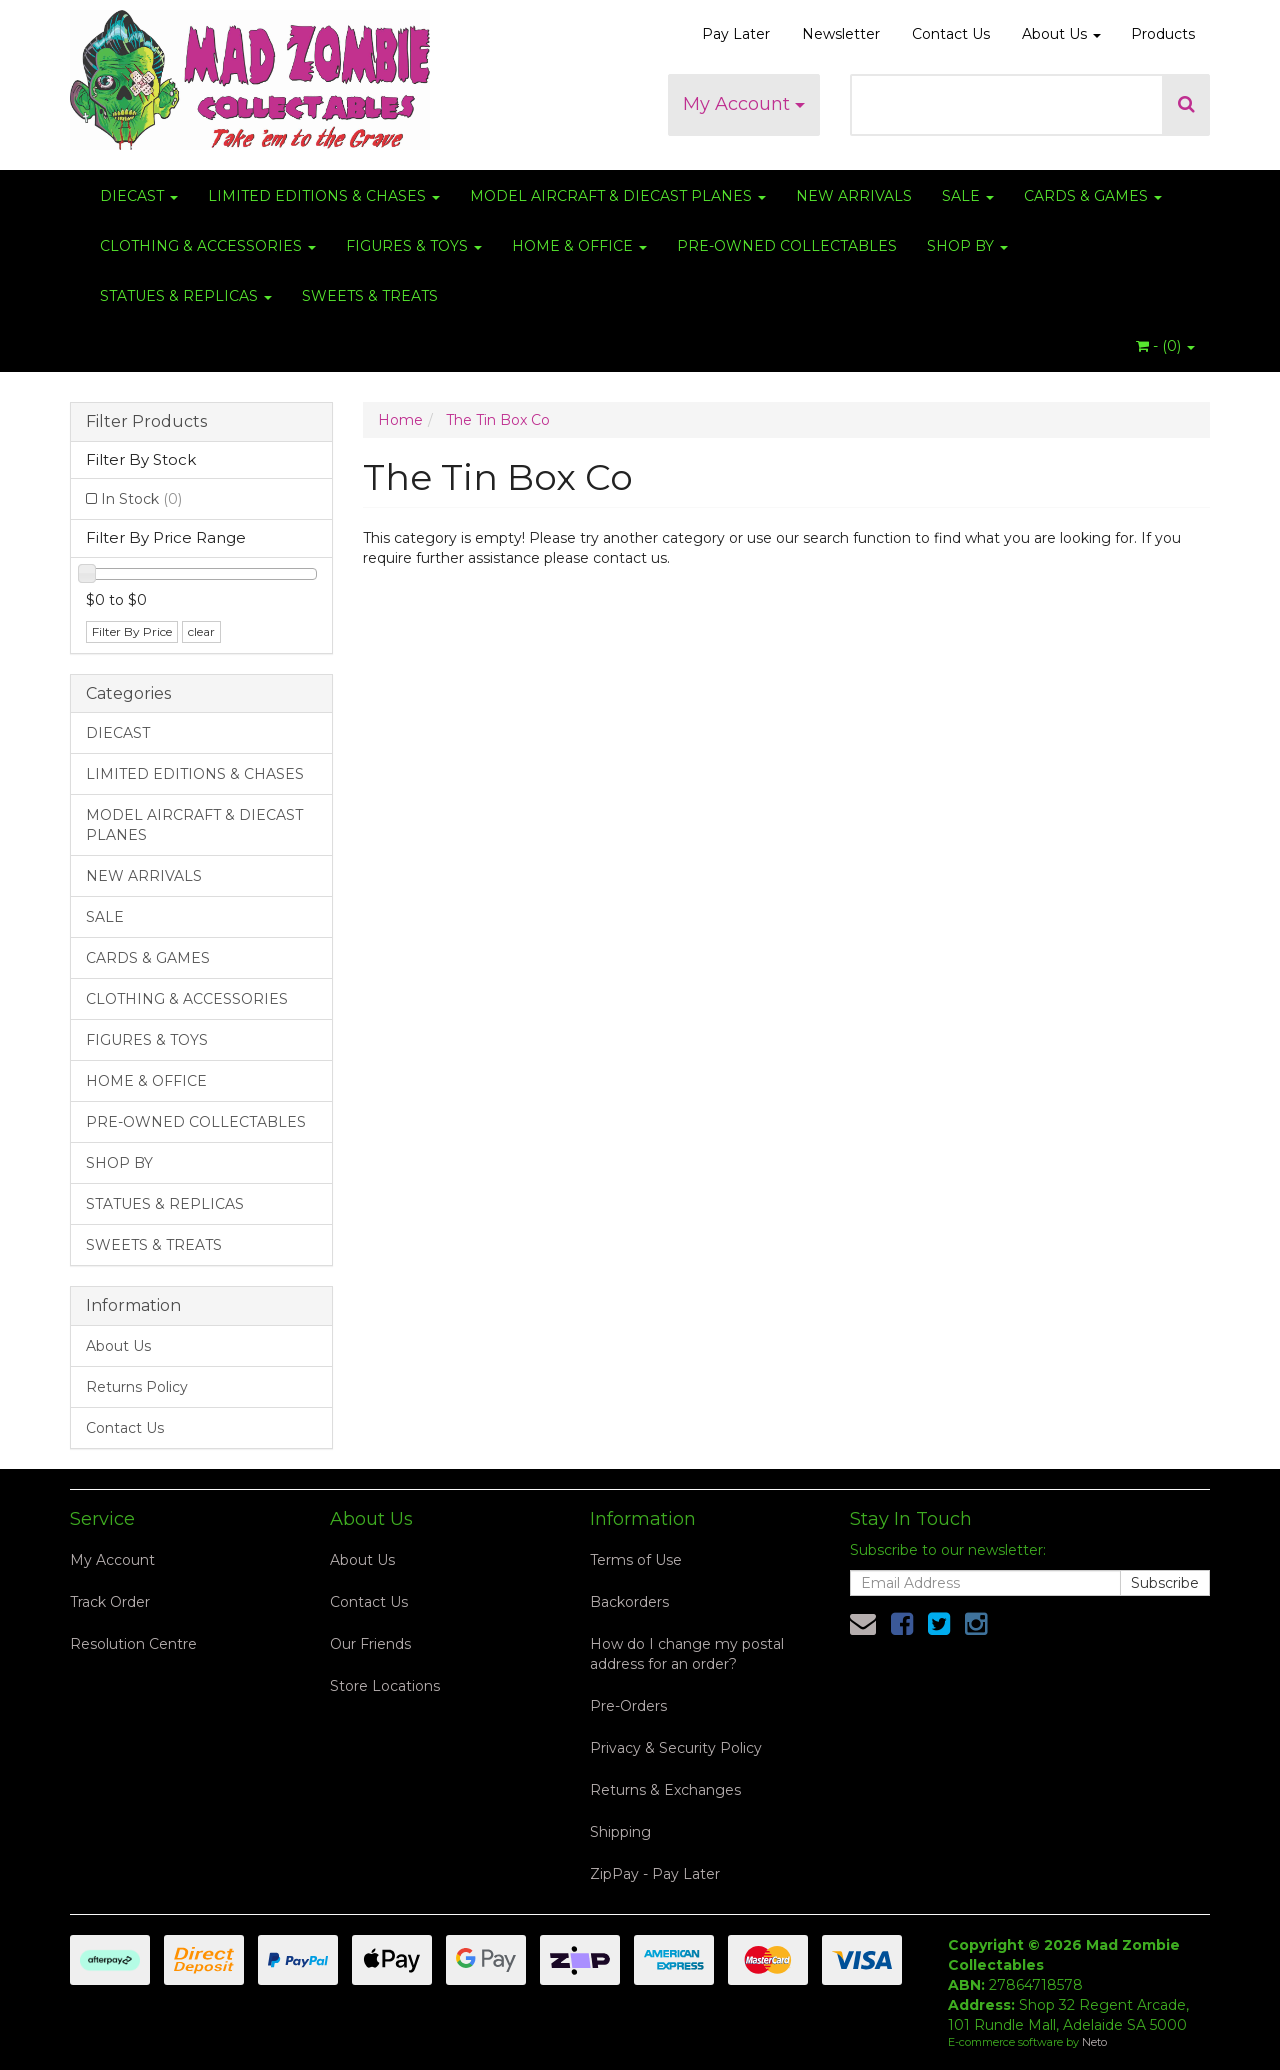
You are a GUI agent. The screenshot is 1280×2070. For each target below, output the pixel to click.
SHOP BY (967, 246)
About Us (1061, 34)
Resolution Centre (133, 1644)
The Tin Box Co (498, 420)
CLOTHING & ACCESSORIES (208, 246)
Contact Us (951, 34)
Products (1163, 34)
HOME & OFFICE (579, 246)
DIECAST (139, 196)
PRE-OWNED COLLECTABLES (787, 246)
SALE (968, 196)
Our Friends (370, 1644)
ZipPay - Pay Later (655, 1874)
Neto (1094, 2042)
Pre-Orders (628, 1706)
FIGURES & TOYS (414, 246)
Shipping (620, 1832)
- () (1165, 346)
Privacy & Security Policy (676, 1748)
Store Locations (385, 1686)
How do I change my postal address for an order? (687, 1654)
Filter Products (146, 422)
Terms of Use (636, 1560)
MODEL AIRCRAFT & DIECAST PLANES (618, 196)
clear (201, 631)
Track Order (110, 1602)
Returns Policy (137, 1387)
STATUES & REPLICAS (186, 296)
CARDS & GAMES (1093, 196)
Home (400, 420)
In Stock (141, 499)
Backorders (629, 1602)
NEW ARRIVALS (854, 196)
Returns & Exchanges (665, 1790)
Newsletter (841, 34)
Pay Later (736, 34)
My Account (744, 104)
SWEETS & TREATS (370, 296)
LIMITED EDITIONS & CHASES (324, 196)
